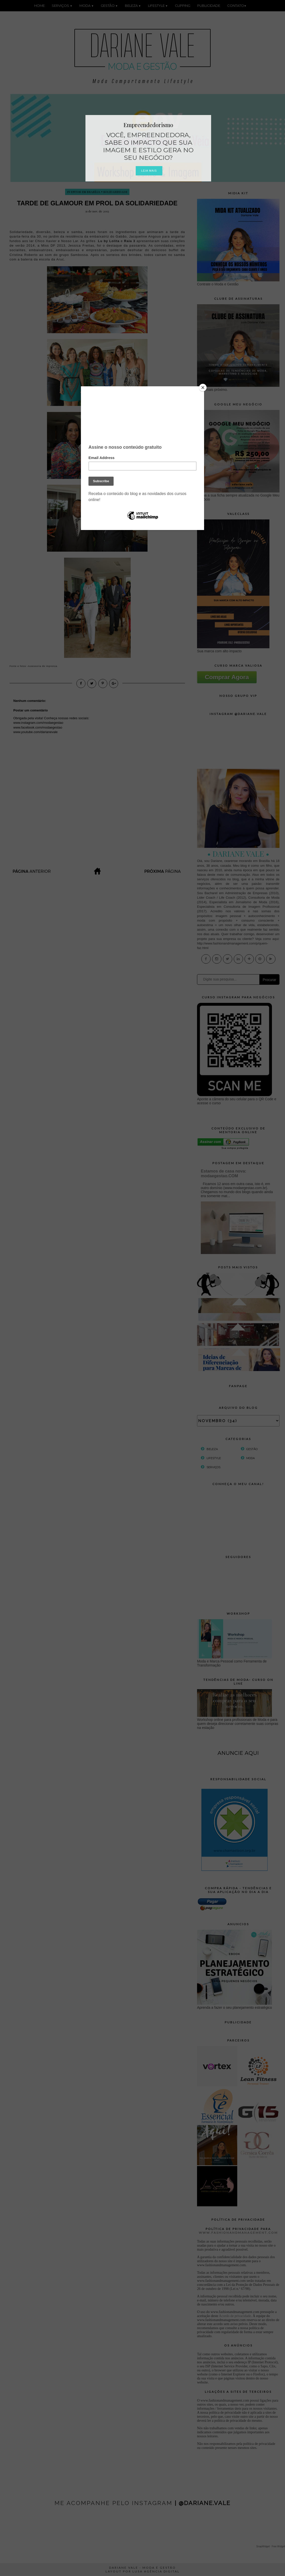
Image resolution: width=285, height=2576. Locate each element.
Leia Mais (149, 170)
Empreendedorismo (148, 125)
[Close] (203, 387)
